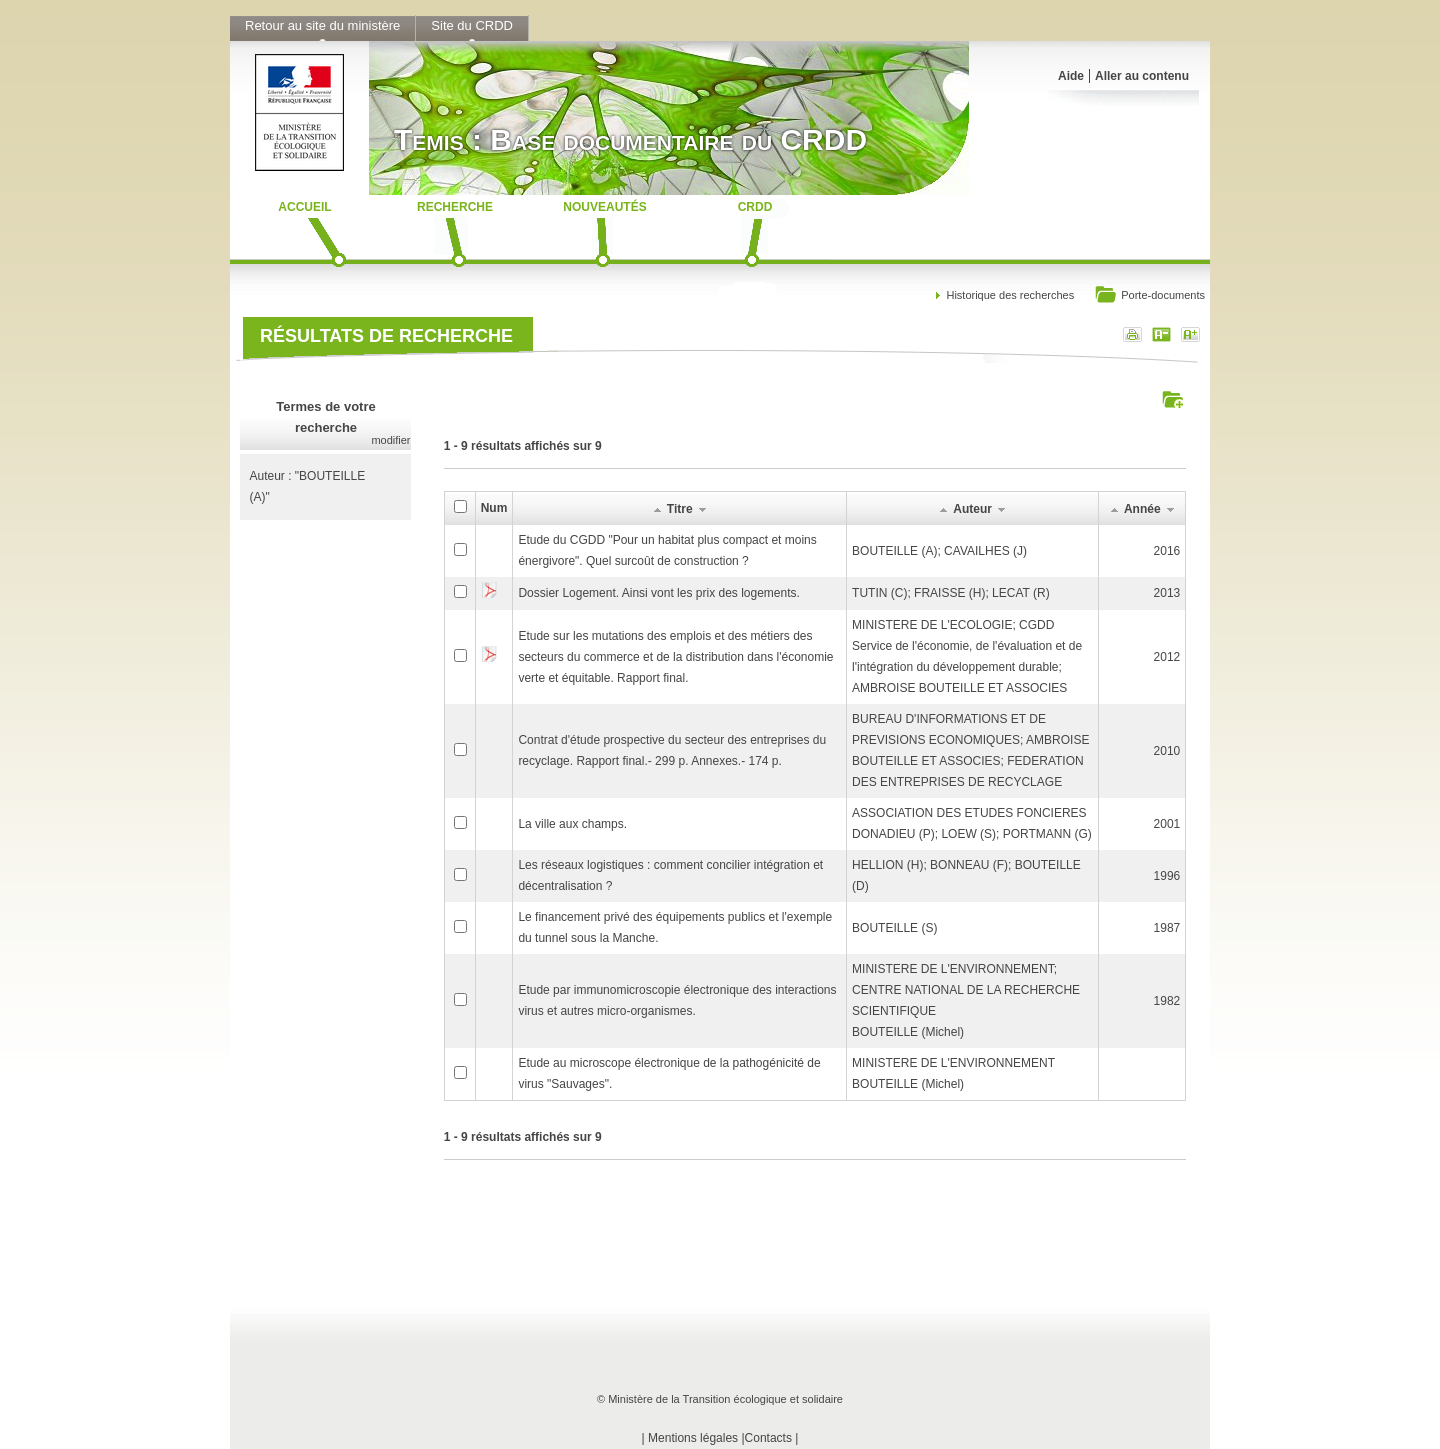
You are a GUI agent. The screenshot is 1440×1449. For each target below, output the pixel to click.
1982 (1167, 1001)
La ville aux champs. (572, 824)
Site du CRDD (472, 25)
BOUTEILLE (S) (894, 928)
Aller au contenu (1142, 76)
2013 (1167, 593)
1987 (1167, 928)
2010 (1167, 751)
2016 (1167, 551)
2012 (1167, 657)
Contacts (768, 1438)
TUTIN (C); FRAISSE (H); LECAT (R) (951, 593)
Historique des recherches (1010, 295)
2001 (1167, 824)
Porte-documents (1149, 296)
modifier (390, 440)
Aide (1071, 76)
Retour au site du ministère (322, 25)
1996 (1167, 876)
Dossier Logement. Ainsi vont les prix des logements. (658, 593)
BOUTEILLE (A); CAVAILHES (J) (939, 551)
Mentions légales (693, 1438)
